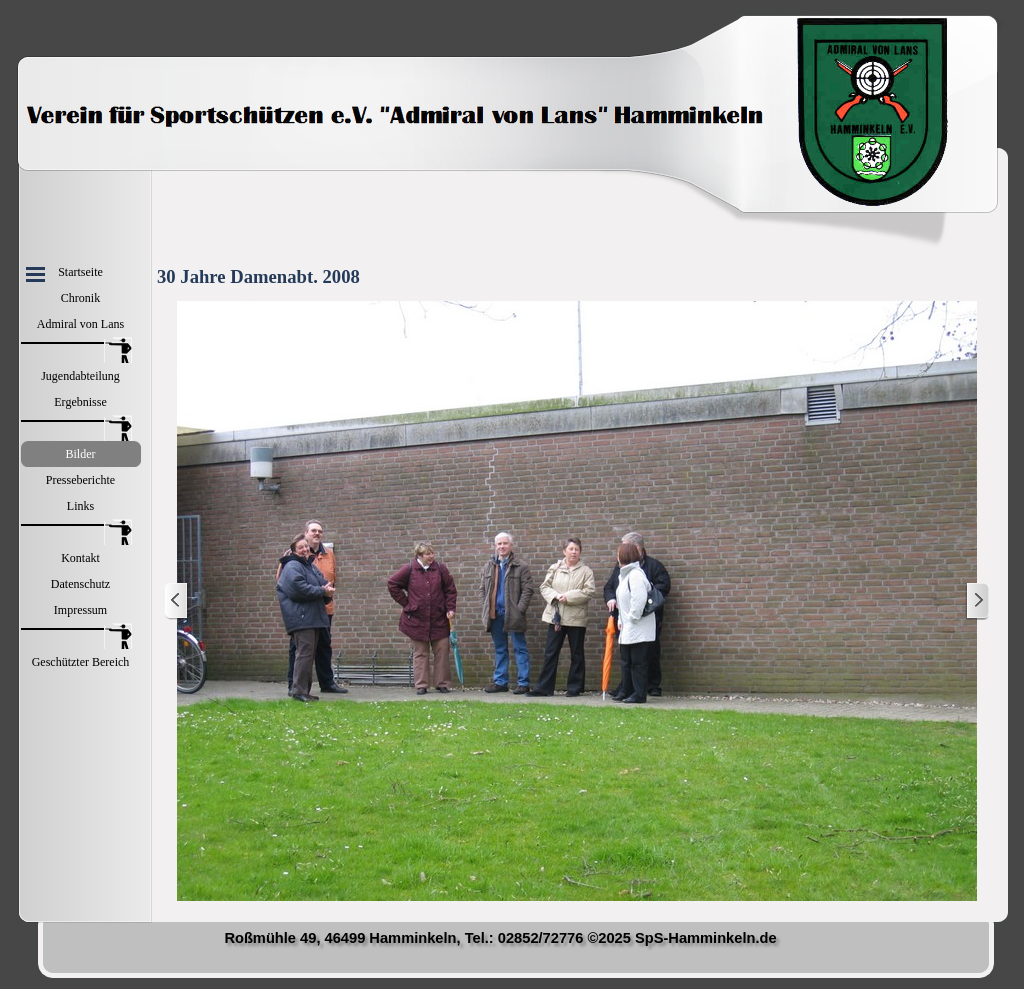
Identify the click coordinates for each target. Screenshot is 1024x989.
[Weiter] (977, 601)
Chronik (80, 298)
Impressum (80, 610)
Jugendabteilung (80, 376)
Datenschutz (80, 584)
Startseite (80, 272)
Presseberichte (80, 480)
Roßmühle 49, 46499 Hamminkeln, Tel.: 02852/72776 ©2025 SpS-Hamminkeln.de (500, 938)
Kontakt (80, 558)
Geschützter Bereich (81, 662)
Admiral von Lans (80, 324)
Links (80, 506)
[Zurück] (177, 601)
